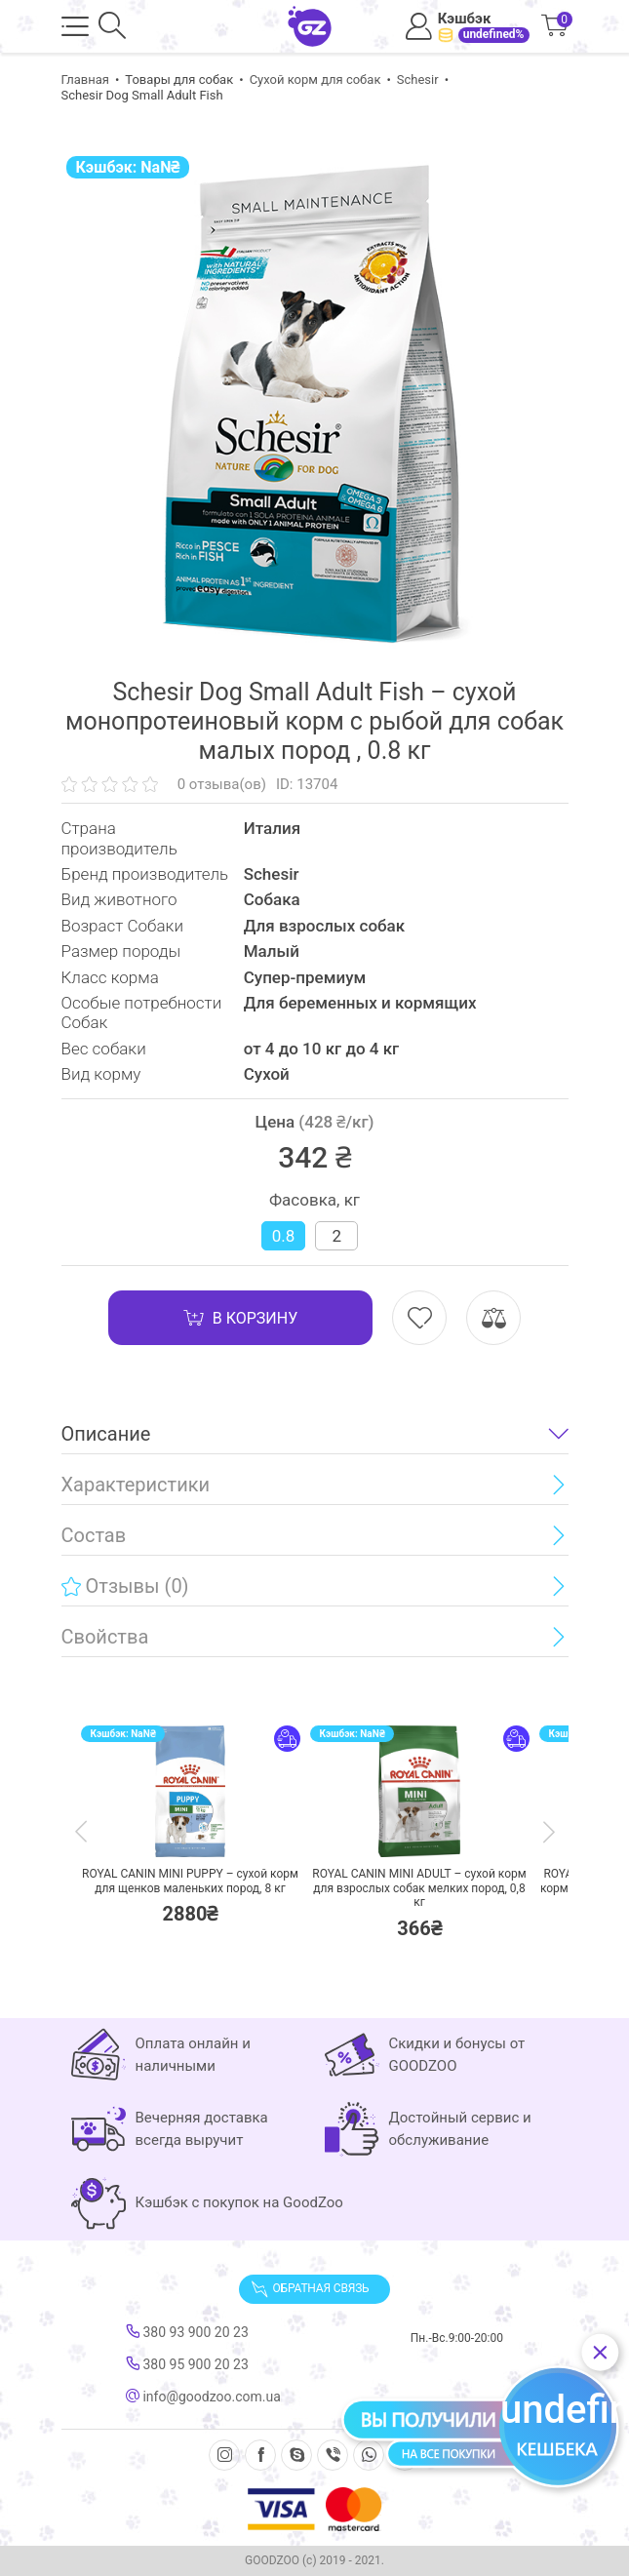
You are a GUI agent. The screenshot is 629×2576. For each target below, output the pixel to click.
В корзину (240, 1318)
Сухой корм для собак (315, 79)
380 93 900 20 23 (187, 2332)
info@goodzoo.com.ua (203, 2396)
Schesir (418, 79)
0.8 (283, 1236)
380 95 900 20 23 (187, 2364)
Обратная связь (310, 2289)
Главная (85, 79)
